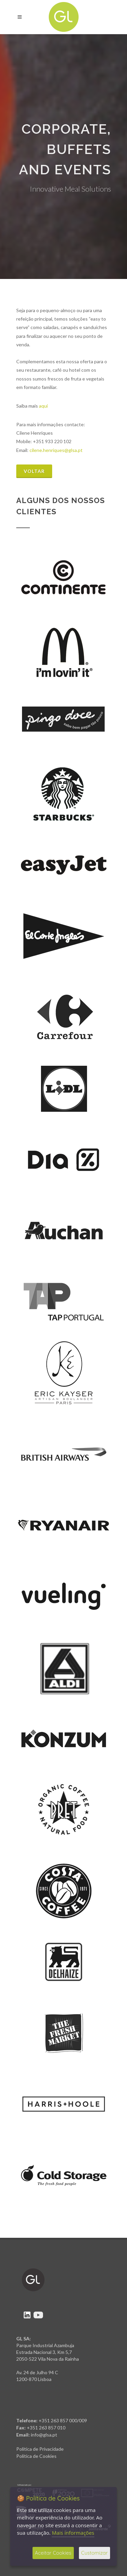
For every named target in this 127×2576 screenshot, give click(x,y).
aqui (43, 406)
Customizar (94, 2553)
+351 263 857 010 (46, 2427)
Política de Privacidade (40, 2449)
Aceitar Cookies (53, 2553)
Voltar (34, 471)
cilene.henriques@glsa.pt (56, 450)
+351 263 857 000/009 (63, 2420)
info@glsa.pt (44, 2435)
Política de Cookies (36, 2456)
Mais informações (73, 2532)
